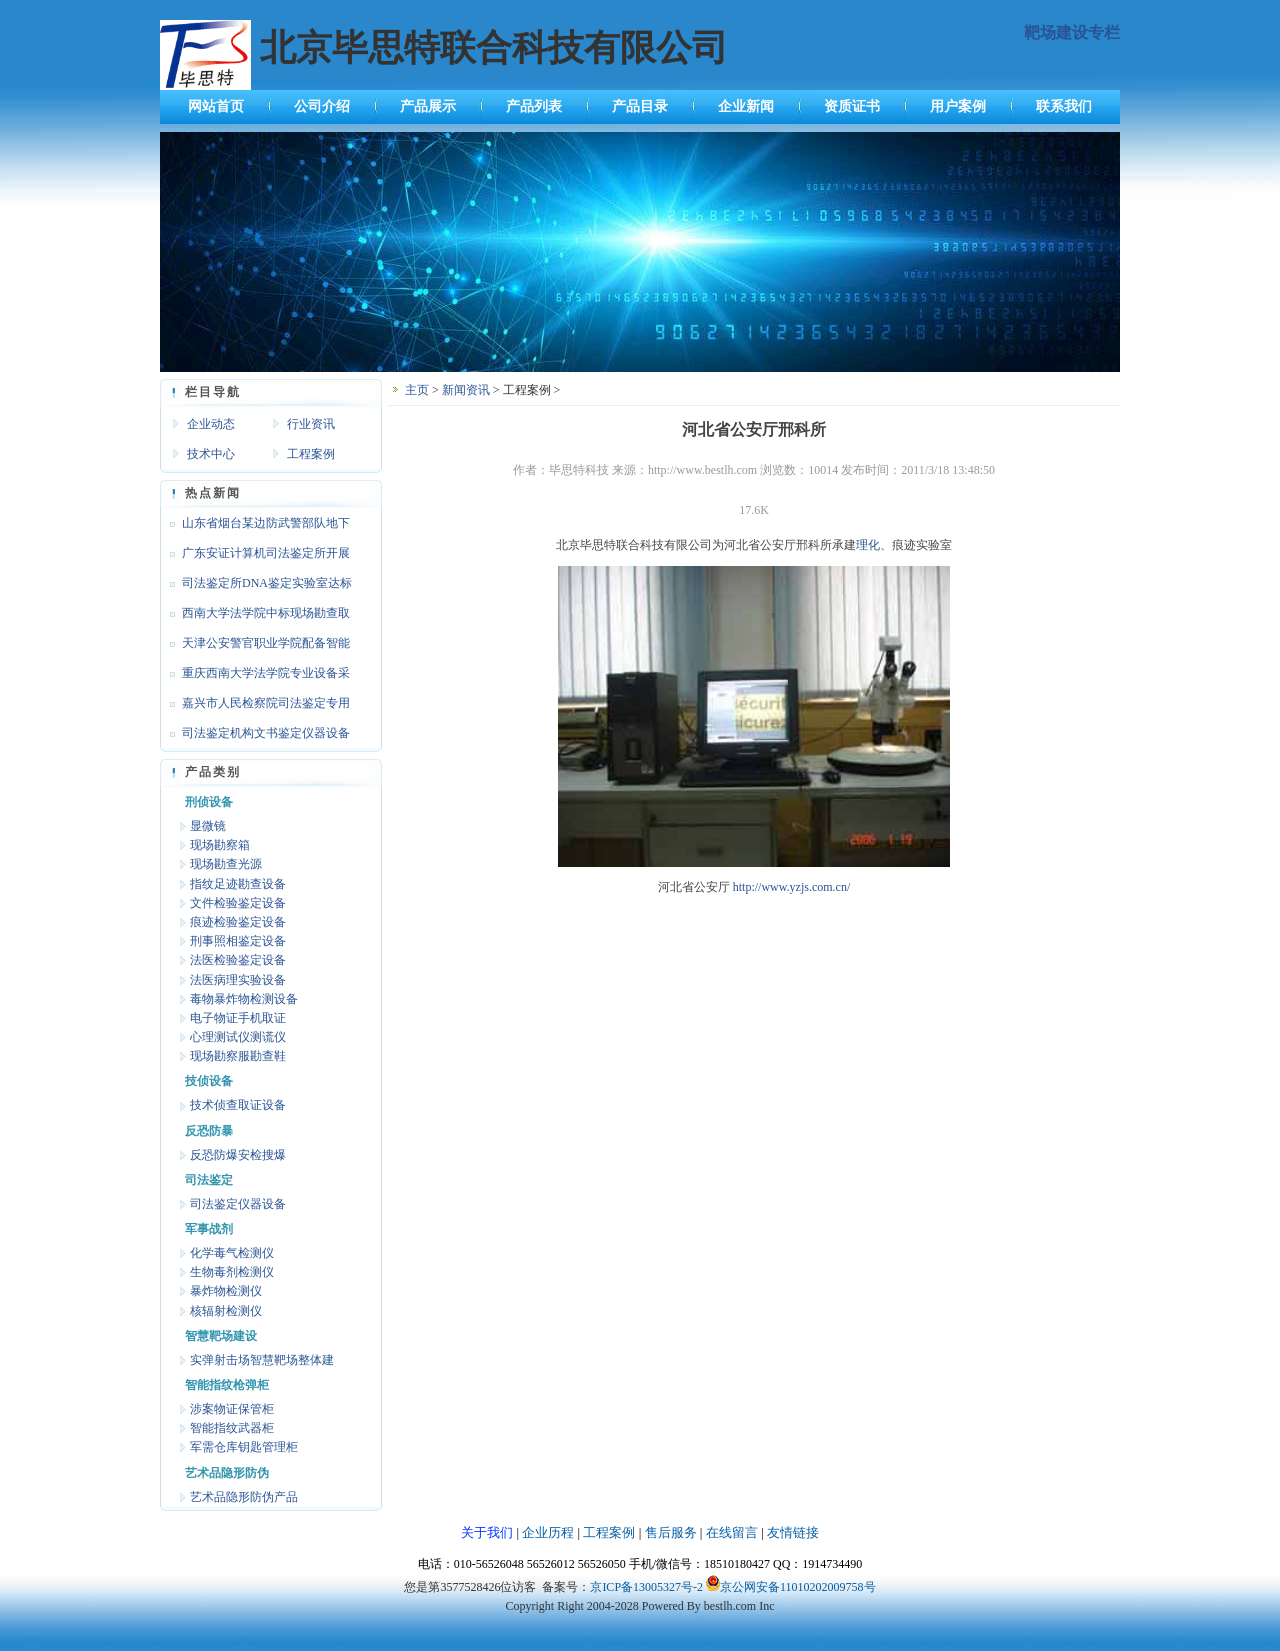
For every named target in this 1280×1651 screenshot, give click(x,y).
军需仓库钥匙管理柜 (244, 1447)
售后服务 (671, 1532)
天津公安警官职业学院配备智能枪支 (255, 647)
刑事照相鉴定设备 (238, 941)
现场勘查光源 (226, 864)
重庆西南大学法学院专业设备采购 (255, 677)
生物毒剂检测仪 (232, 1272)
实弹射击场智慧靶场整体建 (262, 1360)
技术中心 (211, 454)
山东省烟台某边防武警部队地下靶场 (255, 527)
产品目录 (640, 106)
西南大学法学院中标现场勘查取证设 (255, 617)
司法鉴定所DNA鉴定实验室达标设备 (256, 587)
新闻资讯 (466, 390)
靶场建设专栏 (1072, 32)
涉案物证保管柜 (232, 1409)
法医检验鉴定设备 (238, 960)
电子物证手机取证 (238, 1018)
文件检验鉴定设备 (238, 903)
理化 (868, 545)
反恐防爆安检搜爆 (238, 1155)
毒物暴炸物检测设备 (244, 999)
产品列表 (534, 106)
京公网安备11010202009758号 (798, 1587)
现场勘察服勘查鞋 (238, 1056)
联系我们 (1064, 106)
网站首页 (216, 106)
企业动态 (211, 424)
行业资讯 (311, 424)
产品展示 (428, 106)
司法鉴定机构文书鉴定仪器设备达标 (255, 737)
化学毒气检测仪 (232, 1253)
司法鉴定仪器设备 (238, 1204)
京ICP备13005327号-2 (646, 1587)
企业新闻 (746, 106)
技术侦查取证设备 (238, 1105)
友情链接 (793, 1532)
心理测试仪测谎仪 (238, 1037)
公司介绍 (322, 106)
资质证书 (852, 106)
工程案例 (311, 454)
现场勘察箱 (220, 845)
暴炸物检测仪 (226, 1291)
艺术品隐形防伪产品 (244, 1497)
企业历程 (548, 1532)
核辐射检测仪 (226, 1311)
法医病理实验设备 (238, 980)
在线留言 (732, 1532)
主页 (417, 390)
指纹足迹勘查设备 (238, 884)
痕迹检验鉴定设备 (238, 922)
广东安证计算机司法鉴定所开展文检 (255, 557)
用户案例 (958, 106)
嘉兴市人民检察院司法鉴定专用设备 (255, 707)
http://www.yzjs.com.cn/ (792, 887)
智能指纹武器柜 (232, 1428)
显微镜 (208, 826)
